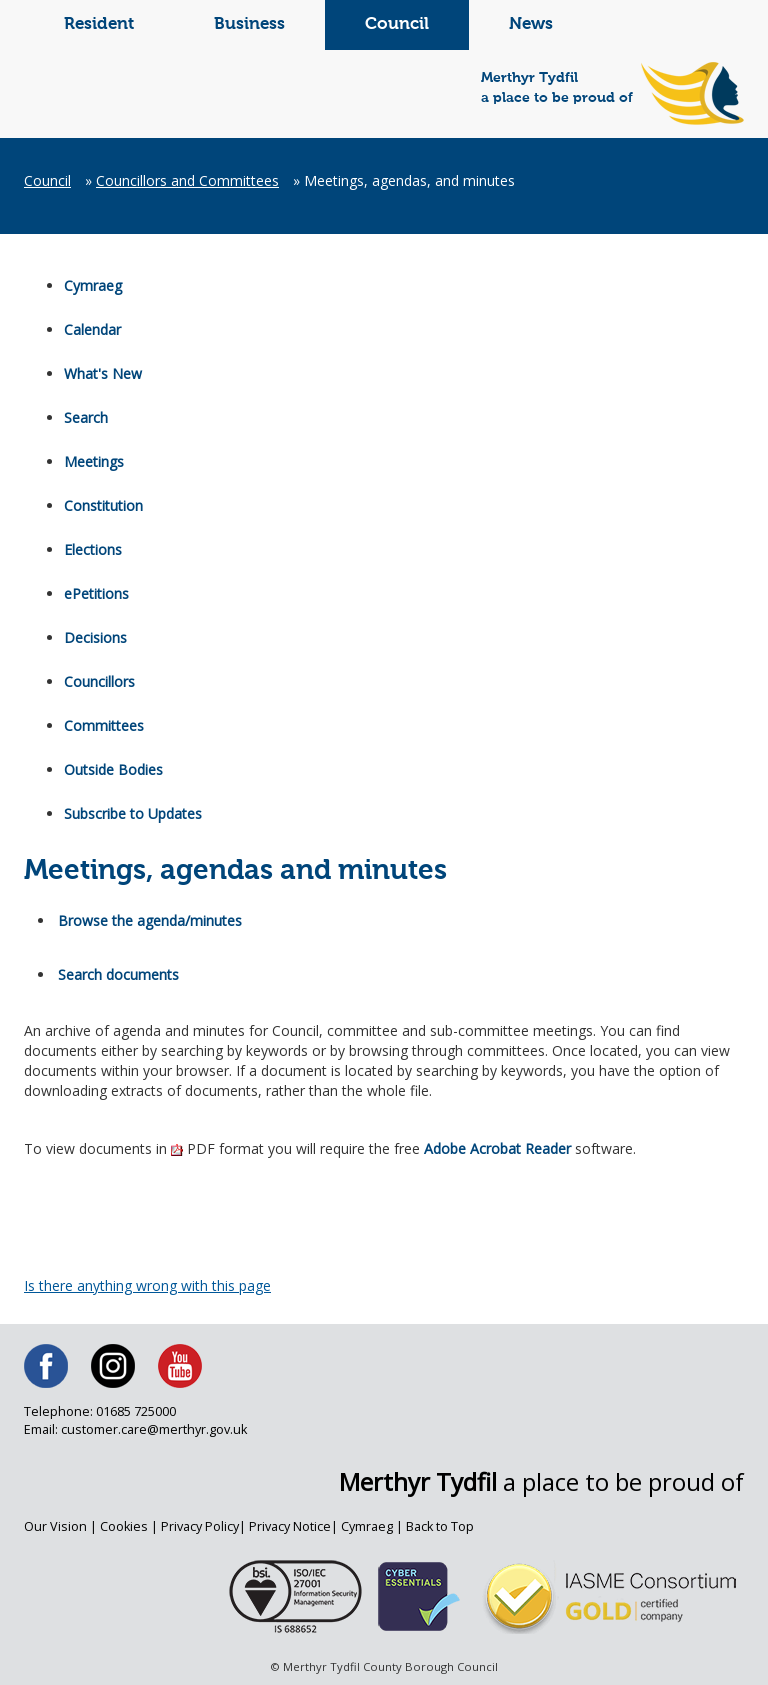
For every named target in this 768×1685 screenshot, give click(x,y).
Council (397, 24)
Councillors (99, 681)
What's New (103, 373)
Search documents (118, 974)
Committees (104, 725)
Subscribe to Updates (133, 813)
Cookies (124, 1526)
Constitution (103, 505)
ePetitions (96, 593)
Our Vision (55, 1526)
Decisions (95, 637)
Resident (99, 24)
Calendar (92, 329)
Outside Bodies (113, 769)
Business (249, 24)
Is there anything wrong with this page (147, 1285)
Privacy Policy (200, 1526)
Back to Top (440, 1526)
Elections (93, 549)
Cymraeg (93, 285)
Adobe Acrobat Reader (497, 1148)
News (531, 24)
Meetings (94, 461)
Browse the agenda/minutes (150, 920)
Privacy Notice (290, 1526)
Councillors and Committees (187, 180)
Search (86, 417)
